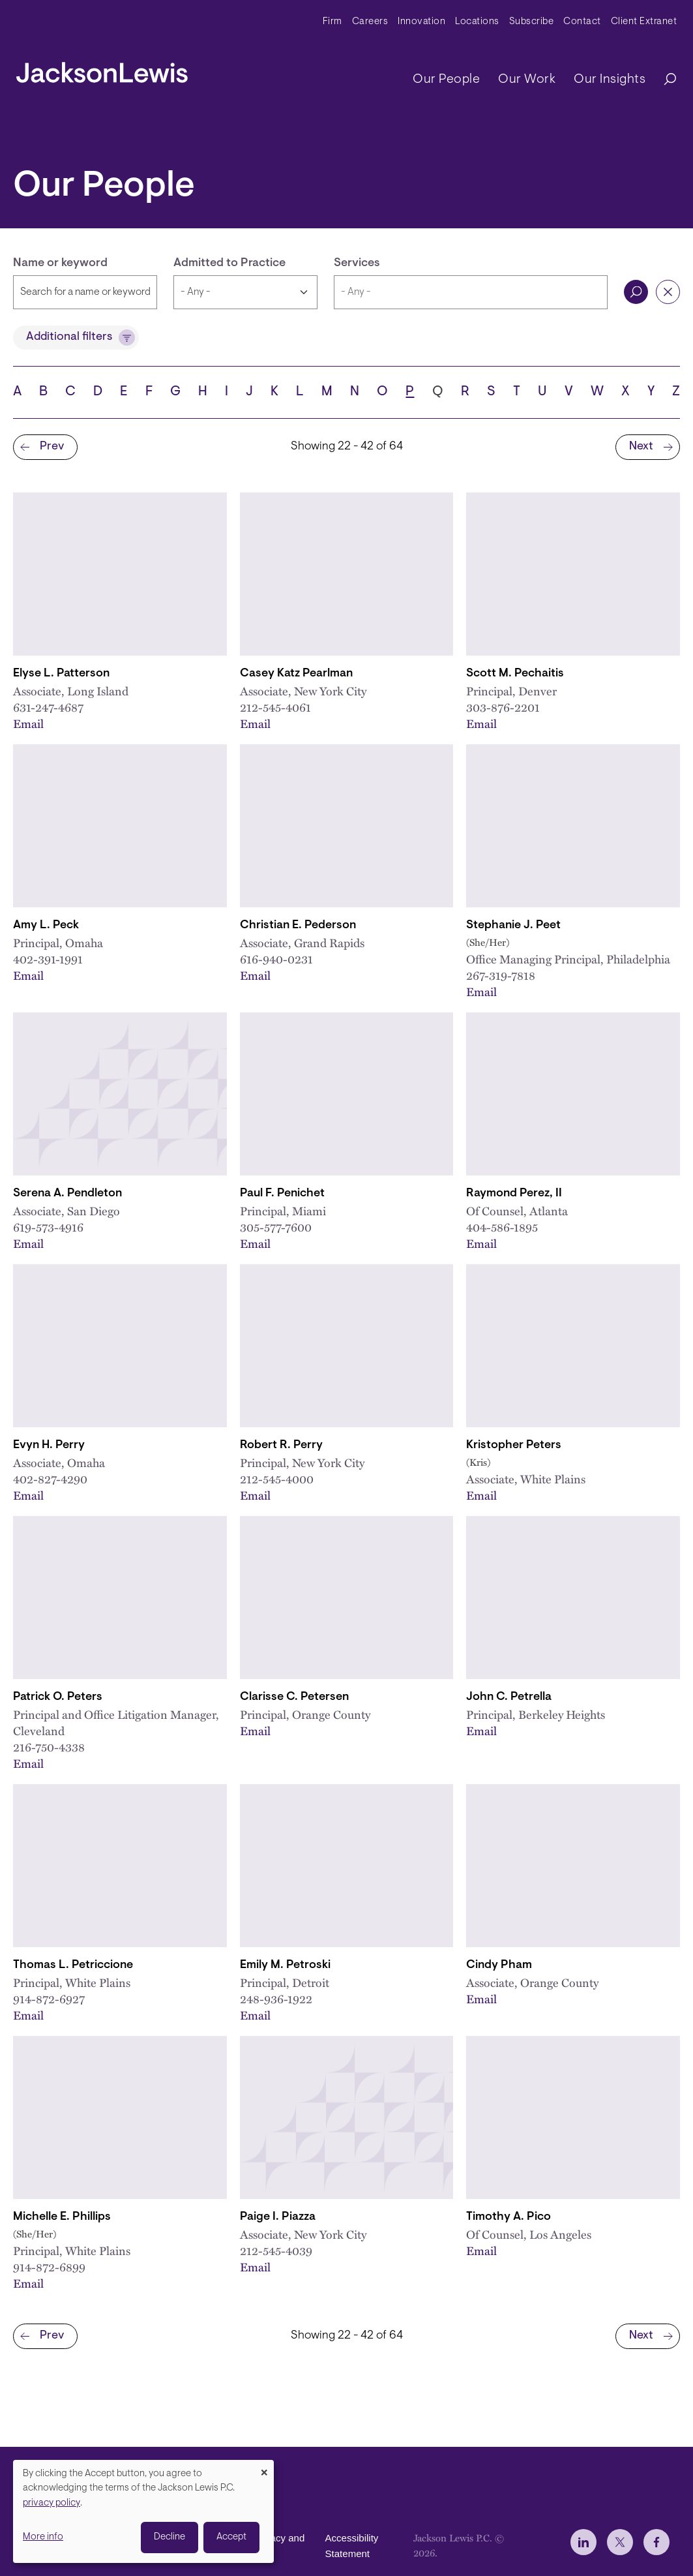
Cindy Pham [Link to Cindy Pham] (499, 1965)
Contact (582, 22)
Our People (446, 79)
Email (28, 723)
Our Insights (609, 79)
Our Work (526, 79)
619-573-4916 (48, 1226)
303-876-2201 (503, 707)
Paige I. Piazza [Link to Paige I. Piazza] (278, 2217)
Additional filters (69, 337)
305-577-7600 (276, 1226)
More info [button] (43, 2537)
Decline (169, 2537)
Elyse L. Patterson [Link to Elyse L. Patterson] (61, 674)
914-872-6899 (49, 2266)
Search (636, 292)
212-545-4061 (275, 707)
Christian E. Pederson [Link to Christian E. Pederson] (298, 926)
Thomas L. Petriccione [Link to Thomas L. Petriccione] (73, 1965)
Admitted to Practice (229, 263)
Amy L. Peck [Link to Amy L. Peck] (46, 926)
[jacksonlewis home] (102, 69)
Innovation (421, 22)
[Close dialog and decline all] (264, 2468)
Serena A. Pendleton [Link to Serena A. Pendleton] (67, 1194)
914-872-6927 (49, 1998)
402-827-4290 (50, 1478)
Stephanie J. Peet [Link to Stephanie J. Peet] (513, 926)
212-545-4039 (276, 2250)
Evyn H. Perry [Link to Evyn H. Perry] (49, 1445)
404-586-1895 (502, 1226)
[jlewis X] (620, 2542)
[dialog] (143, 2511)
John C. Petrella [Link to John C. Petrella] (509, 1697)
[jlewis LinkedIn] (583, 2542)
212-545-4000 (277, 1478)
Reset (668, 292)
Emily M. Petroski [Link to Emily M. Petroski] (285, 1965)
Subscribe (531, 22)
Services (357, 263)
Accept (231, 2537)
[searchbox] (470, 292)
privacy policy (51, 2503)
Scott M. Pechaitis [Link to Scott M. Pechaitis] (515, 674)
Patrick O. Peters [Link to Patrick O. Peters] (57, 1697)
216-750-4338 (49, 1746)
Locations (477, 22)
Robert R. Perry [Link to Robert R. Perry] (281, 1445)
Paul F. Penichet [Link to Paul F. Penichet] (282, 1194)
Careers (370, 22)
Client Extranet (644, 22)
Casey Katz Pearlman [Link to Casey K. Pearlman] (296, 674)
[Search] (664, 80)
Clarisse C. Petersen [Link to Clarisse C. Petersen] (294, 1697)
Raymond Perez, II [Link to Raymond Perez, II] (514, 1194)
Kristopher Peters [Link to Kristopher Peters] (513, 1445)
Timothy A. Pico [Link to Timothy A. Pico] (508, 2217)
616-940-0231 (276, 958)
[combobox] (471, 292)
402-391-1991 (48, 958)
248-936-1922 (276, 1998)
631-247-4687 (48, 707)
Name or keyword (60, 263)
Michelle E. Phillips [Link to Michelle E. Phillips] (62, 2217)
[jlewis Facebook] (656, 2542)
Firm (332, 22)
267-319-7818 (500, 975)
